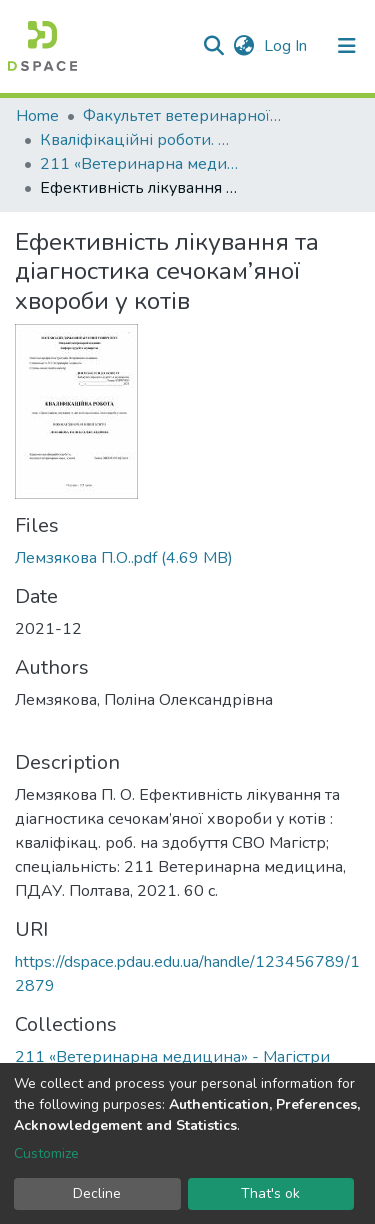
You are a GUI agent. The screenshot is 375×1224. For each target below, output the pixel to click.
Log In (287, 46)
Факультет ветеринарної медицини (183, 116)
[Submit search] (213, 46)
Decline (97, 1193)
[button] (243, 46)
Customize (46, 1153)
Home (37, 116)
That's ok (270, 1193)
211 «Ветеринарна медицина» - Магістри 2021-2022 (140, 164)
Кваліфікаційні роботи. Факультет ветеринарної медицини (140, 140)
